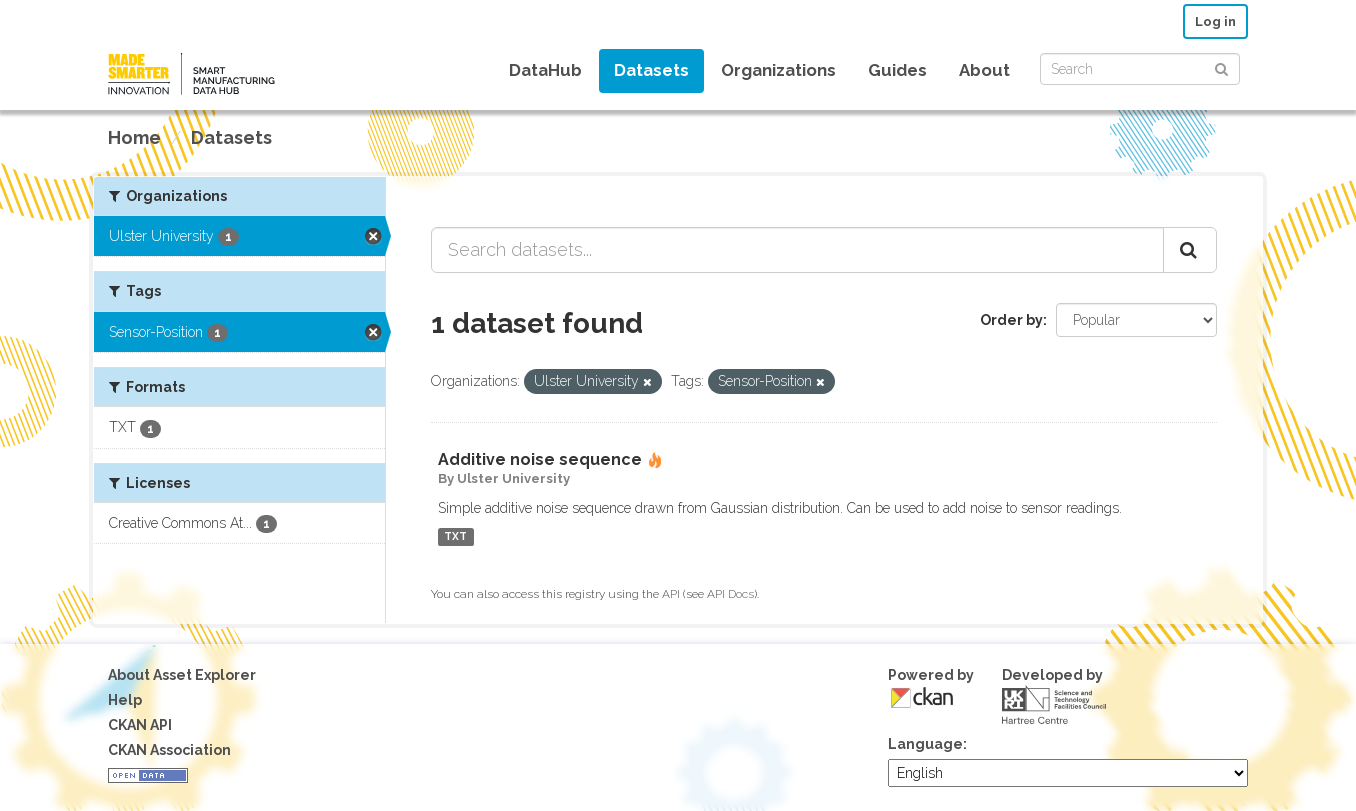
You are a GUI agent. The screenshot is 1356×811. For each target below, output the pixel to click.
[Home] (134, 138)
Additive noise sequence (540, 459)
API (671, 594)
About (984, 70)
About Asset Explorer (182, 675)
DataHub (545, 70)
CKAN (922, 697)
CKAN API (140, 725)
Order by (1011, 320)
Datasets (651, 70)
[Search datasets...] (797, 250)
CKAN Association (169, 750)
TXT (455, 537)
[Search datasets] (1140, 69)
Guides (897, 70)
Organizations (778, 70)
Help (125, 700)
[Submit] (1221, 67)
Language (925, 744)
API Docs (730, 594)
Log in (1215, 21)
